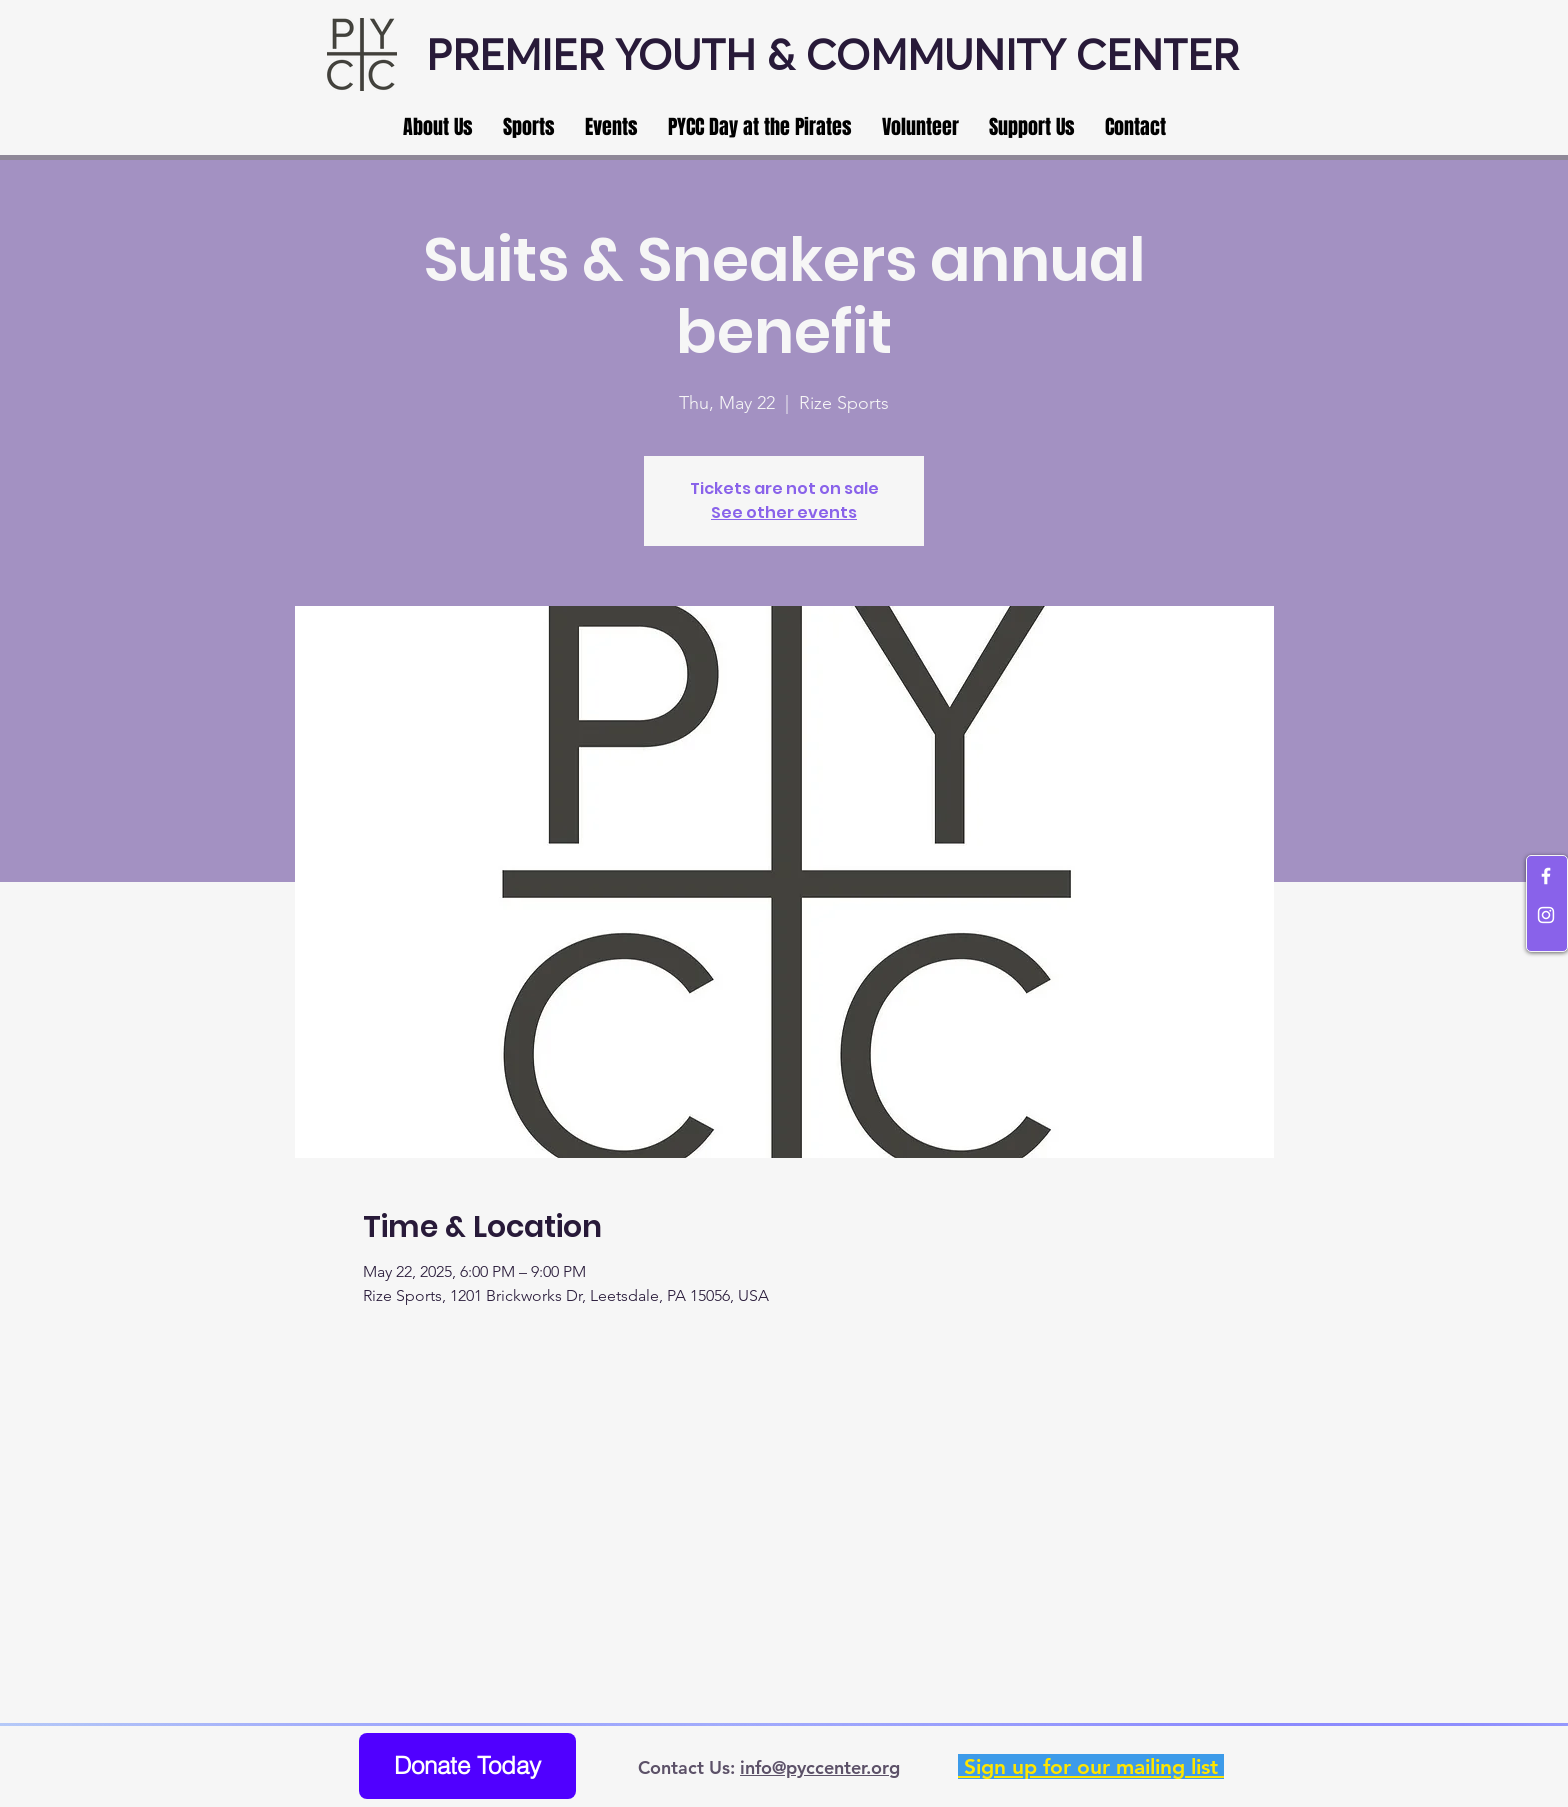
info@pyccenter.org (820, 1767)
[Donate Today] (467, 1766)
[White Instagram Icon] (1546, 915)
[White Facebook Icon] (1546, 876)
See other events (784, 512)
